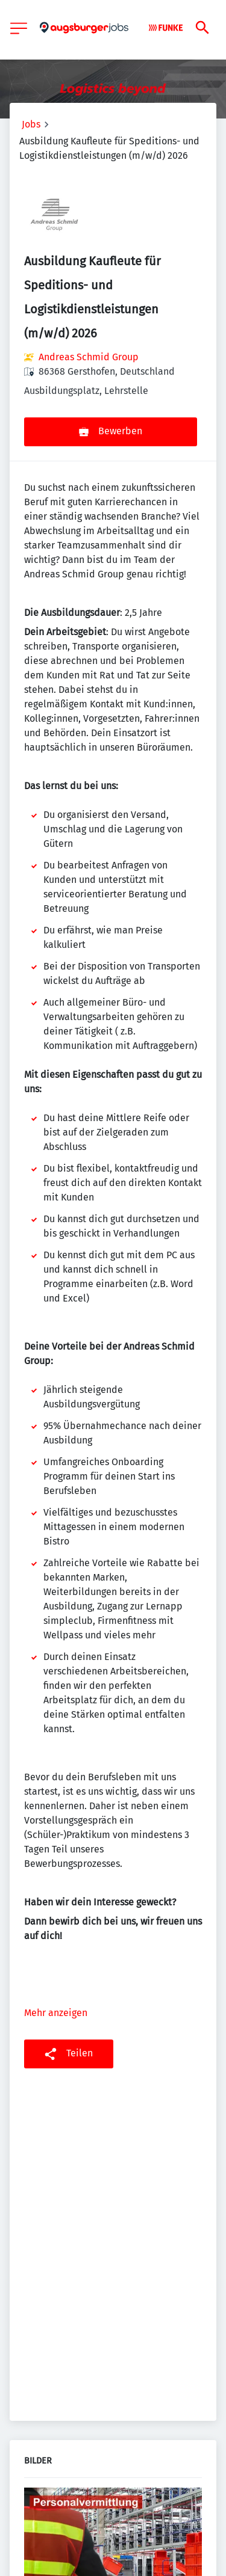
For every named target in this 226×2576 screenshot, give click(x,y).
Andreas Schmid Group (89, 357)
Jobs (31, 124)
